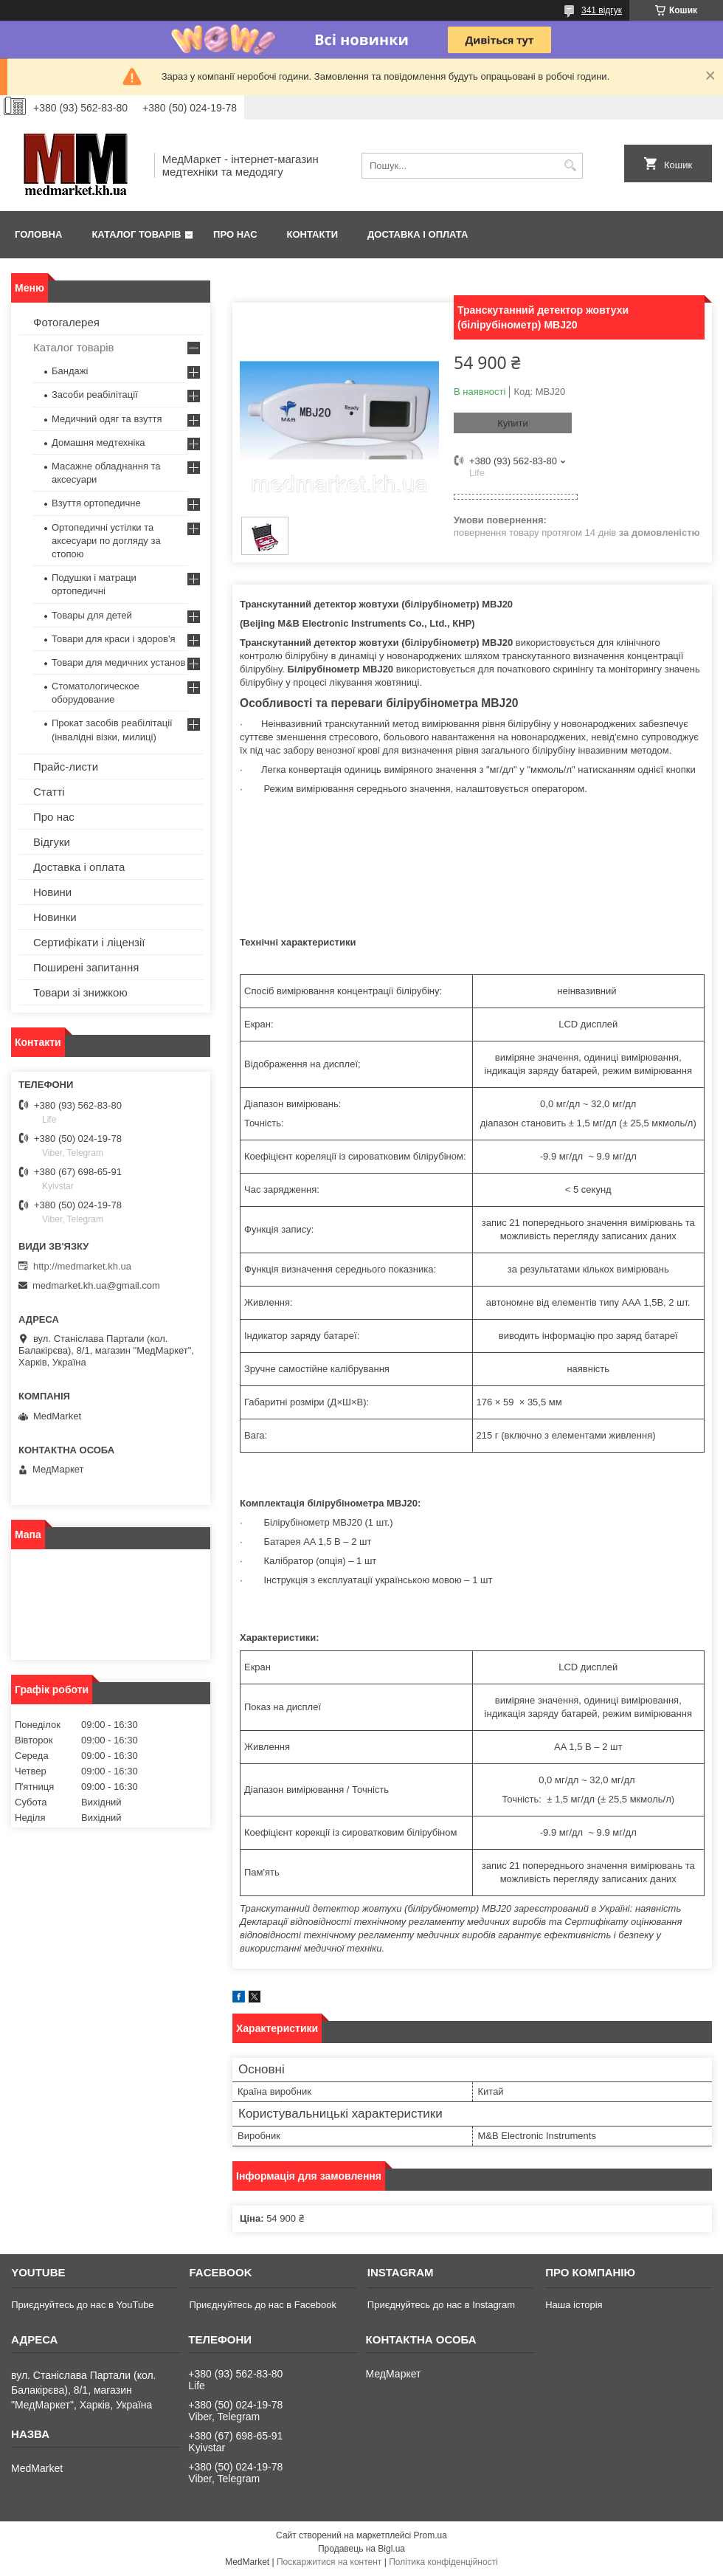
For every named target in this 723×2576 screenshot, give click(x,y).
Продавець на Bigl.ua (361, 2549)
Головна (38, 234)
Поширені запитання (86, 967)
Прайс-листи (65, 766)
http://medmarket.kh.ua (82, 1266)
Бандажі (70, 370)
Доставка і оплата (417, 234)
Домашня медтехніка (98, 442)
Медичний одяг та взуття (107, 418)
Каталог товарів (136, 234)
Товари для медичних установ (118, 662)
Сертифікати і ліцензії (89, 942)
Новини (52, 892)
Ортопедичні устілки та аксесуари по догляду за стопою (106, 540)
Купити (512, 423)
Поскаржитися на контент (329, 2562)
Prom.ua (430, 2535)
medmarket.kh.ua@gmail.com (96, 1285)
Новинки (55, 917)
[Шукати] (570, 166)
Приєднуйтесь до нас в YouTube (82, 2304)
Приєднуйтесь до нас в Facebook (262, 2304)
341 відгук (601, 10)
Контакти (313, 234)
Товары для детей (92, 615)
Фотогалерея (66, 322)
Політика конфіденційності (443, 2562)
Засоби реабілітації (95, 394)
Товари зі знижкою (80, 992)
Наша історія (573, 2304)
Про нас (235, 234)
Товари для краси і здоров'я (113, 638)
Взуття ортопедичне (96, 503)
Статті (49, 791)
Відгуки (51, 842)
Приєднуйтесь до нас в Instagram (441, 2304)
